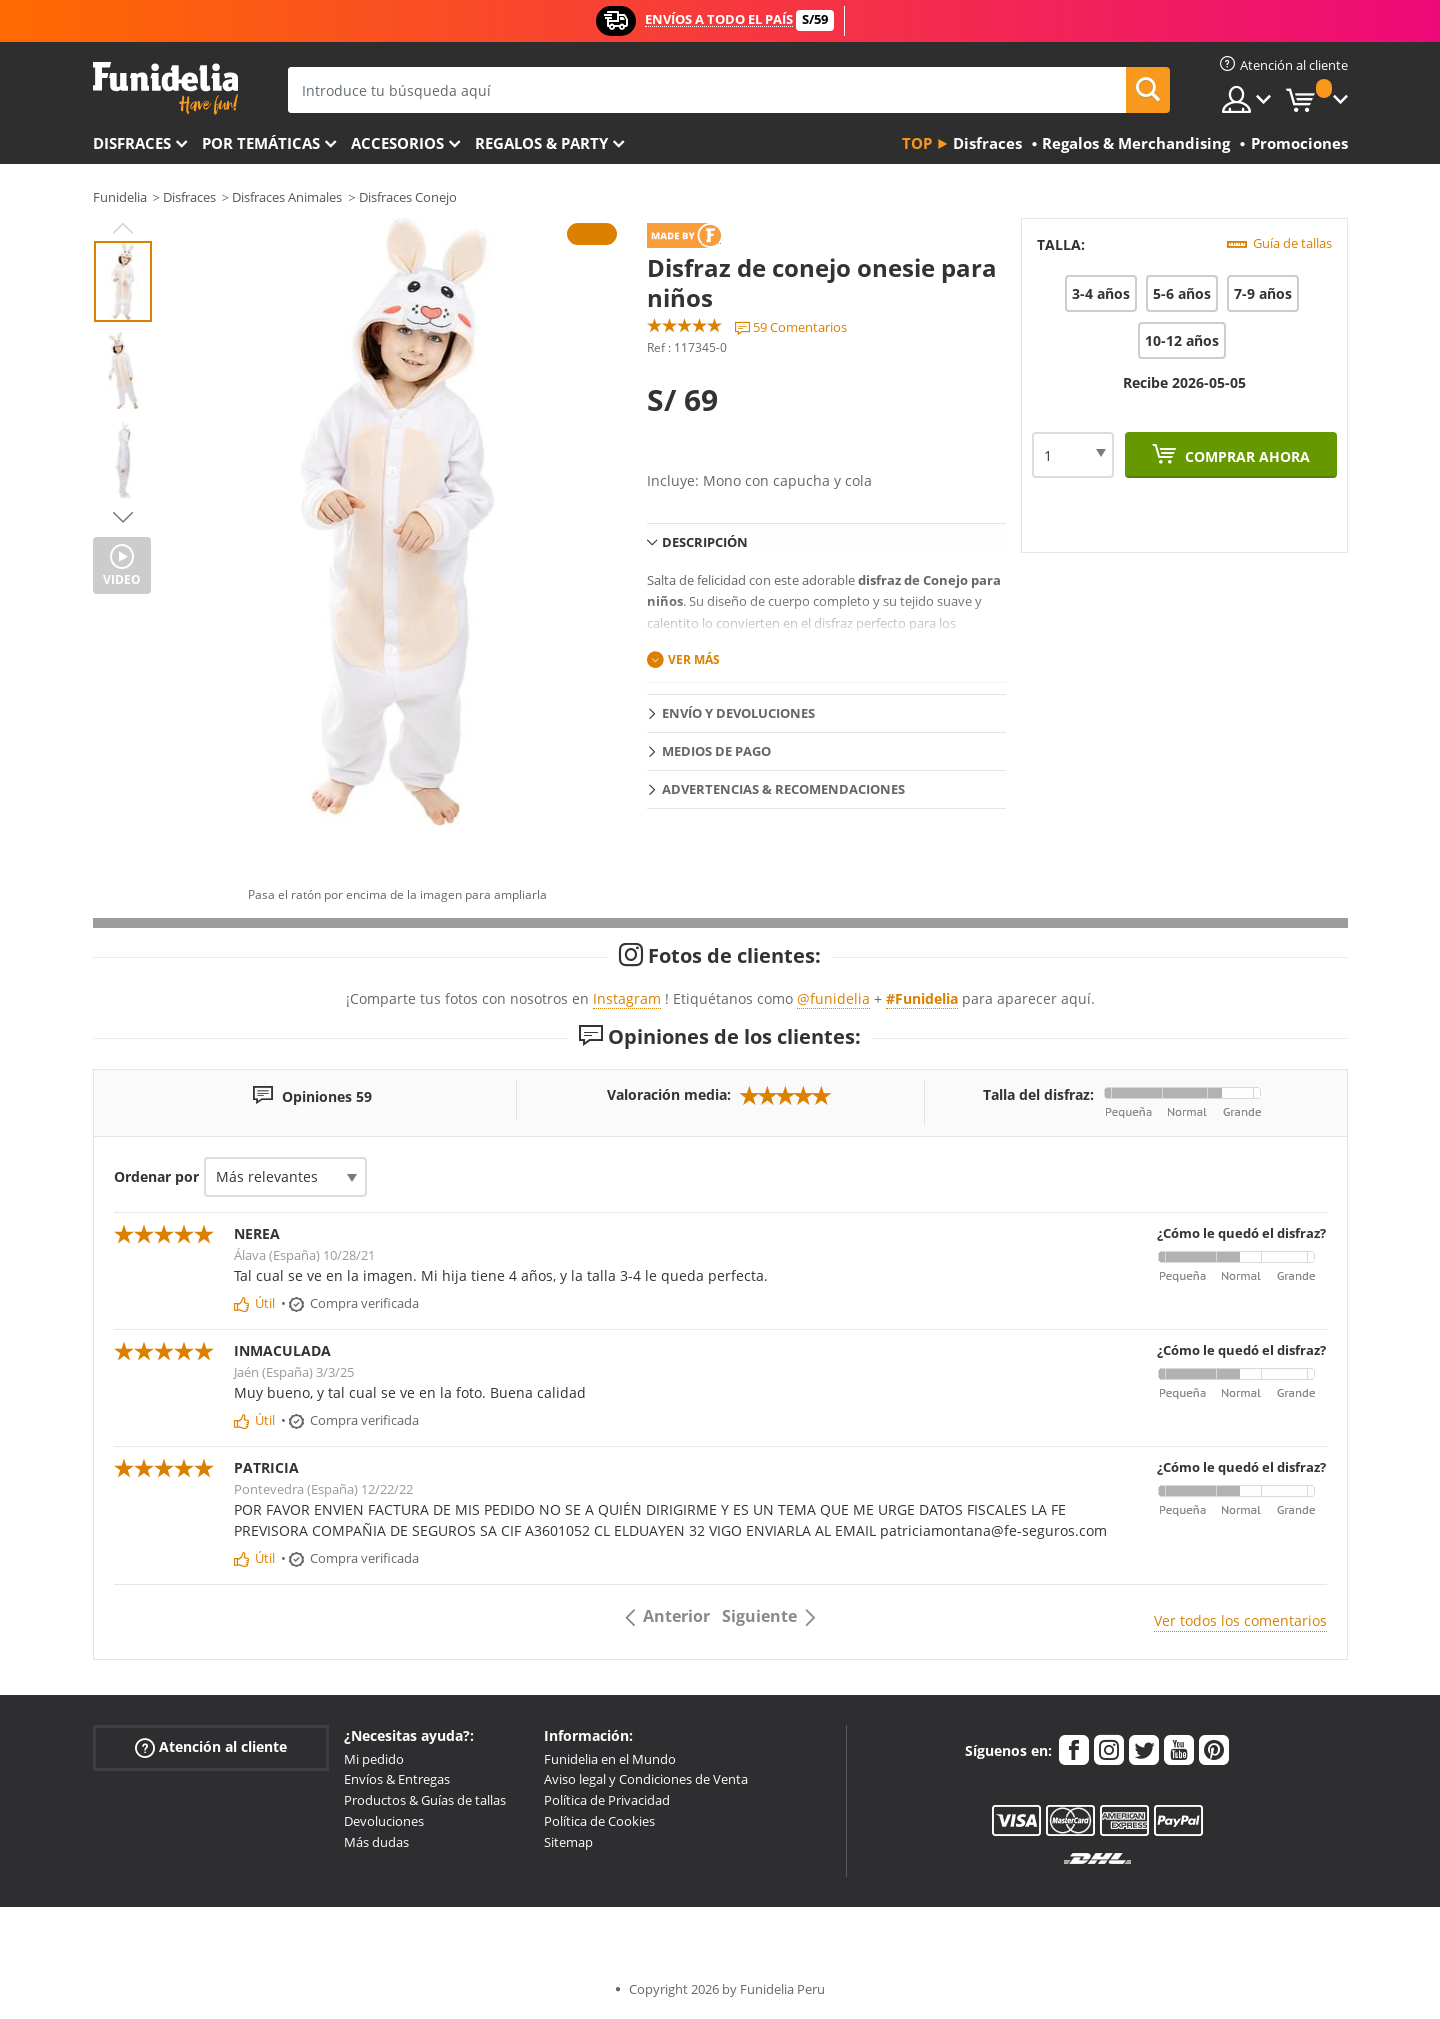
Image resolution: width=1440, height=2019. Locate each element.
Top (917, 143)
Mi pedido (374, 1759)
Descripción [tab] (705, 542)
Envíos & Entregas (397, 1779)
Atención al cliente (211, 1746)
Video (122, 579)
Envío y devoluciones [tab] (738, 713)
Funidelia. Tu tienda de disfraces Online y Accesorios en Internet (165, 88)
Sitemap (568, 1842)
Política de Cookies (599, 1821)
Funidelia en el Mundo (610, 1759)
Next (123, 517)
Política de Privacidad (607, 1800)
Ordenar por (156, 1176)
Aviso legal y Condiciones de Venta (646, 1779)
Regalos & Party (541, 143)
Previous (123, 228)
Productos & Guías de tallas (425, 1800)
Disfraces (132, 143)
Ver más (694, 659)
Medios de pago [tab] (716, 751)
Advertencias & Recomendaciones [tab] (783, 789)
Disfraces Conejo (408, 197)
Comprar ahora (1245, 456)
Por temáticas (261, 143)
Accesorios (397, 143)
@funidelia (833, 998)
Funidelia (120, 197)
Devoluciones (384, 1821)
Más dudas (376, 1842)
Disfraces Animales (287, 197)
